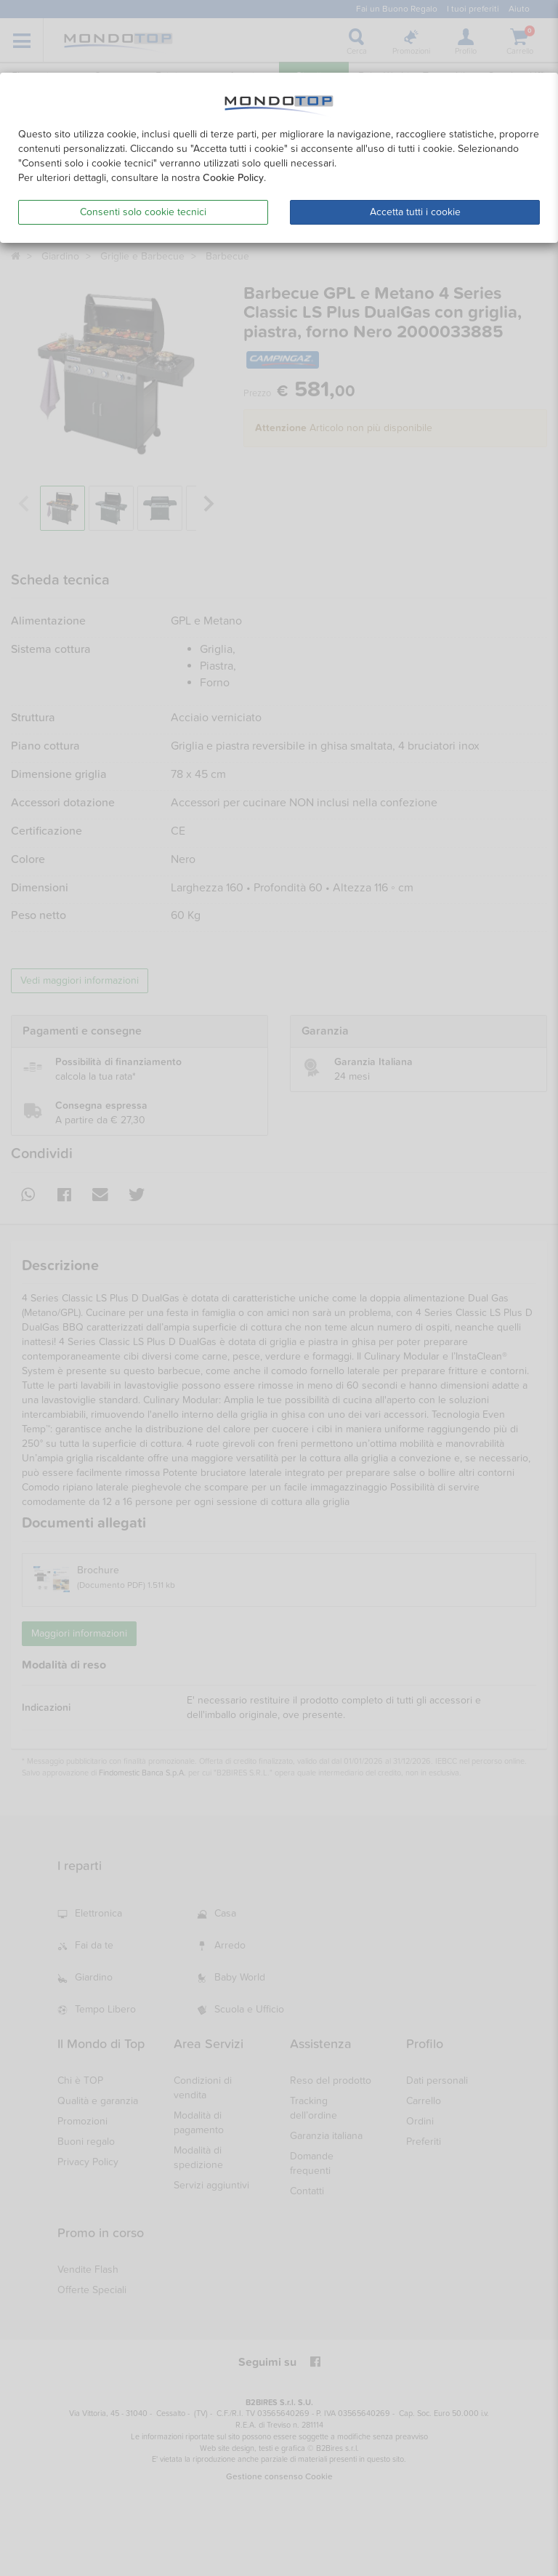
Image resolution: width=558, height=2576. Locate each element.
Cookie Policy (233, 178)
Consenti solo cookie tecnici (143, 212)
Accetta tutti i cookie (415, 212)
